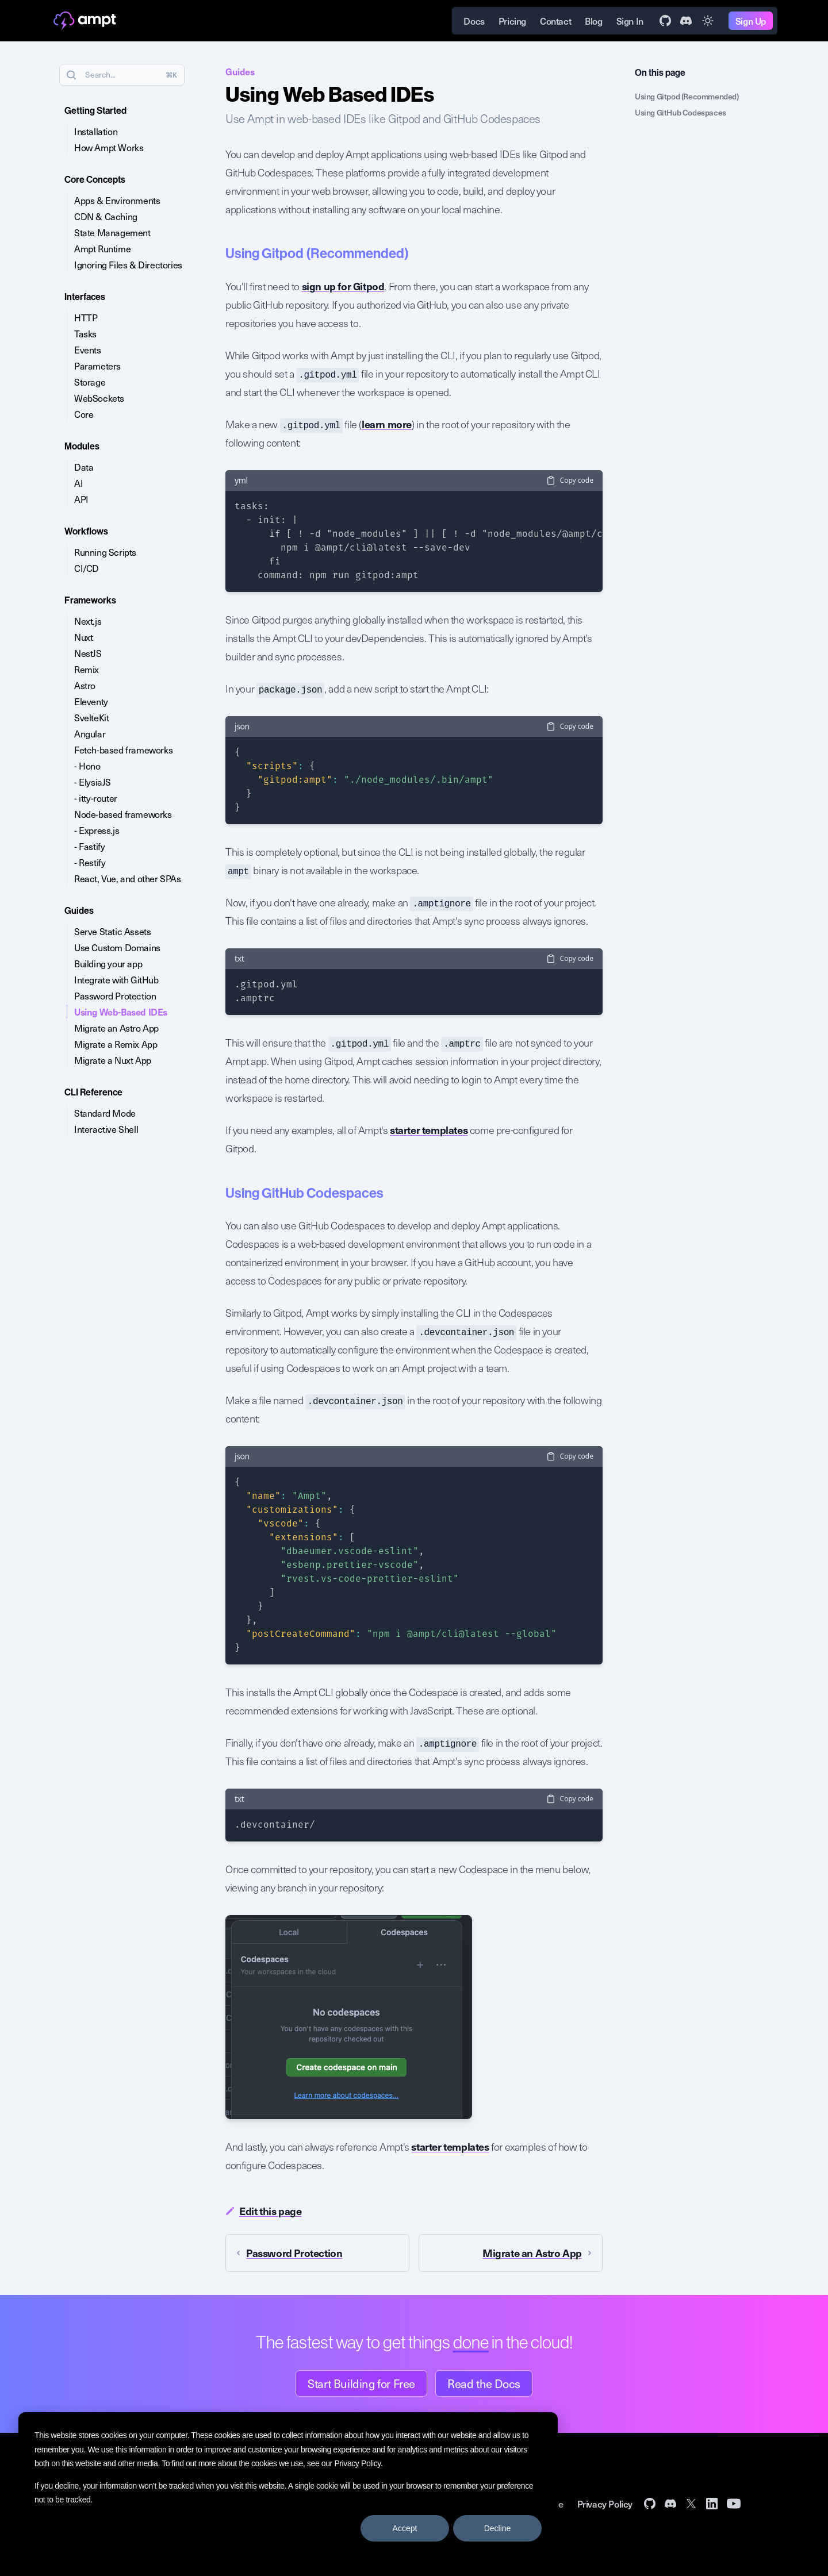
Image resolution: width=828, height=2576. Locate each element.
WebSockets (99, 398)
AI (78, 483)
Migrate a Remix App (115, 1044)
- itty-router (95, 798)
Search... (120, 75)
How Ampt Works (108, 147)
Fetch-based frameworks (123, 749)
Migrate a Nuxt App (112, 1060)
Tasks (85, 333)
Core (83, 414)
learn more (387, 424)
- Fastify (89, 846)
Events (87, 349)
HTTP (85, 317)
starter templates (428, 1129)
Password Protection (115, 995)
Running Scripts (105, 552)
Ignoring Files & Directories (128, 264)
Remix (86, 669)
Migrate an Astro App (116, 1028)
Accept (405, 2528)
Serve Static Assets (112, 931)
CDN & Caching (105, 216)
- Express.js (96, 830)
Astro (84, 685)
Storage (89, 382)
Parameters (97, 365)
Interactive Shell (106, 1129)
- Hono (87, 765)
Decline (497, 2528)
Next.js (87, 621)
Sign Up (750, 21)
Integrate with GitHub (116, 979)
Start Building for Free (361, 2383)
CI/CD (86, 568)
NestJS (88, 653)
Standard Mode (105, 1113)
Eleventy (91, 701)
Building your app (108, 963)
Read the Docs (483, 2383)
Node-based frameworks (123, 814)
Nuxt (83, 637)
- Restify (89, 862)
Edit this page (263, 2211)
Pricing (512, 21)
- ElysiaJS (92, 782)
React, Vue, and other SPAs (127, 878)
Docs (473, 21)
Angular (89, 733)
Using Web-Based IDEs (120, 1011)
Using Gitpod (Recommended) (687, 96)
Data (83, 467)
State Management (112, 232)
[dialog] (288, 2485)
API (81, 499)
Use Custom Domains (117, 947)
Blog (593, 21)
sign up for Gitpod (343, 286)
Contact (555, 21)
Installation (95, 131)
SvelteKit (91, 717)
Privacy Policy (357, 2463)
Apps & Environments (117, 200)
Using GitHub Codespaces (680, 112)
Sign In (629, 21)
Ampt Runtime (102, 248)
